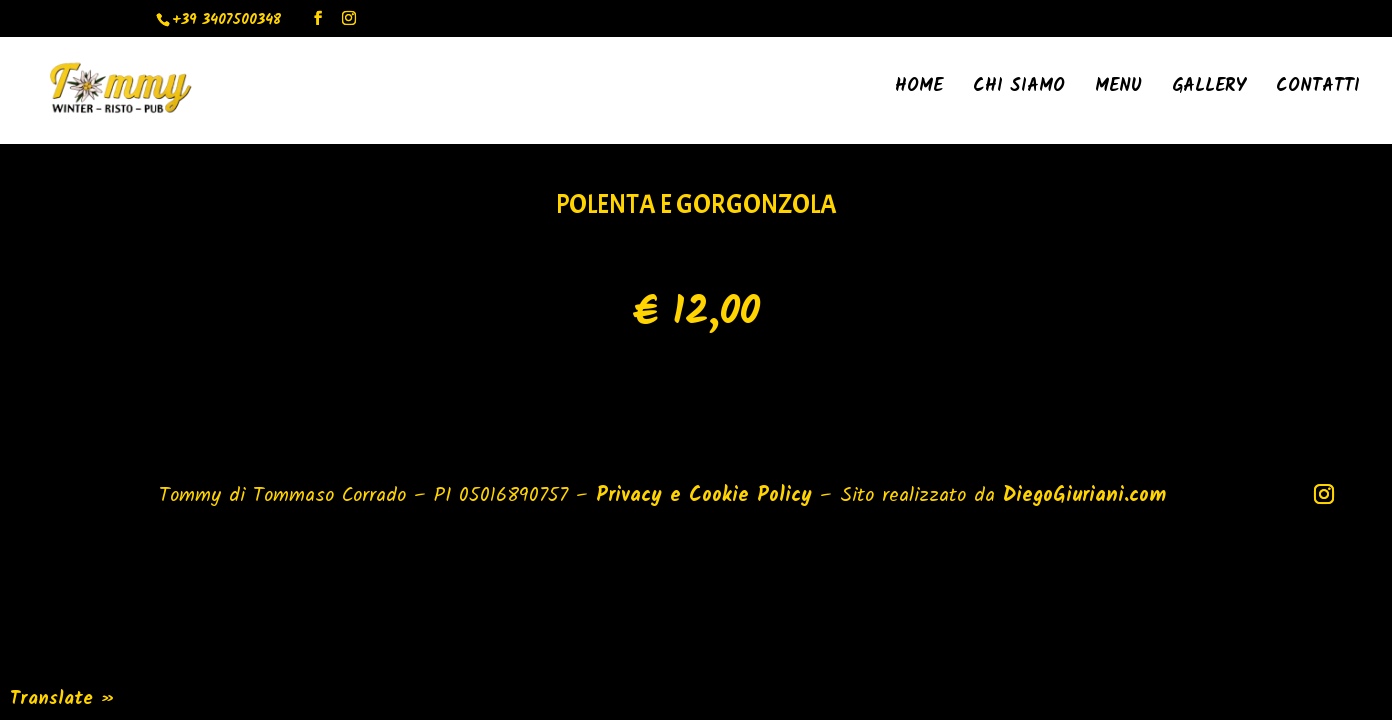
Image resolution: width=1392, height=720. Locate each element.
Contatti (1318, 90)
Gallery (1209, 90)
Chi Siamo (1019, 90)
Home (919, 90)
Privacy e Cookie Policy (704, 496)
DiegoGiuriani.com (1084, 496)
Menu (1118, 90)
